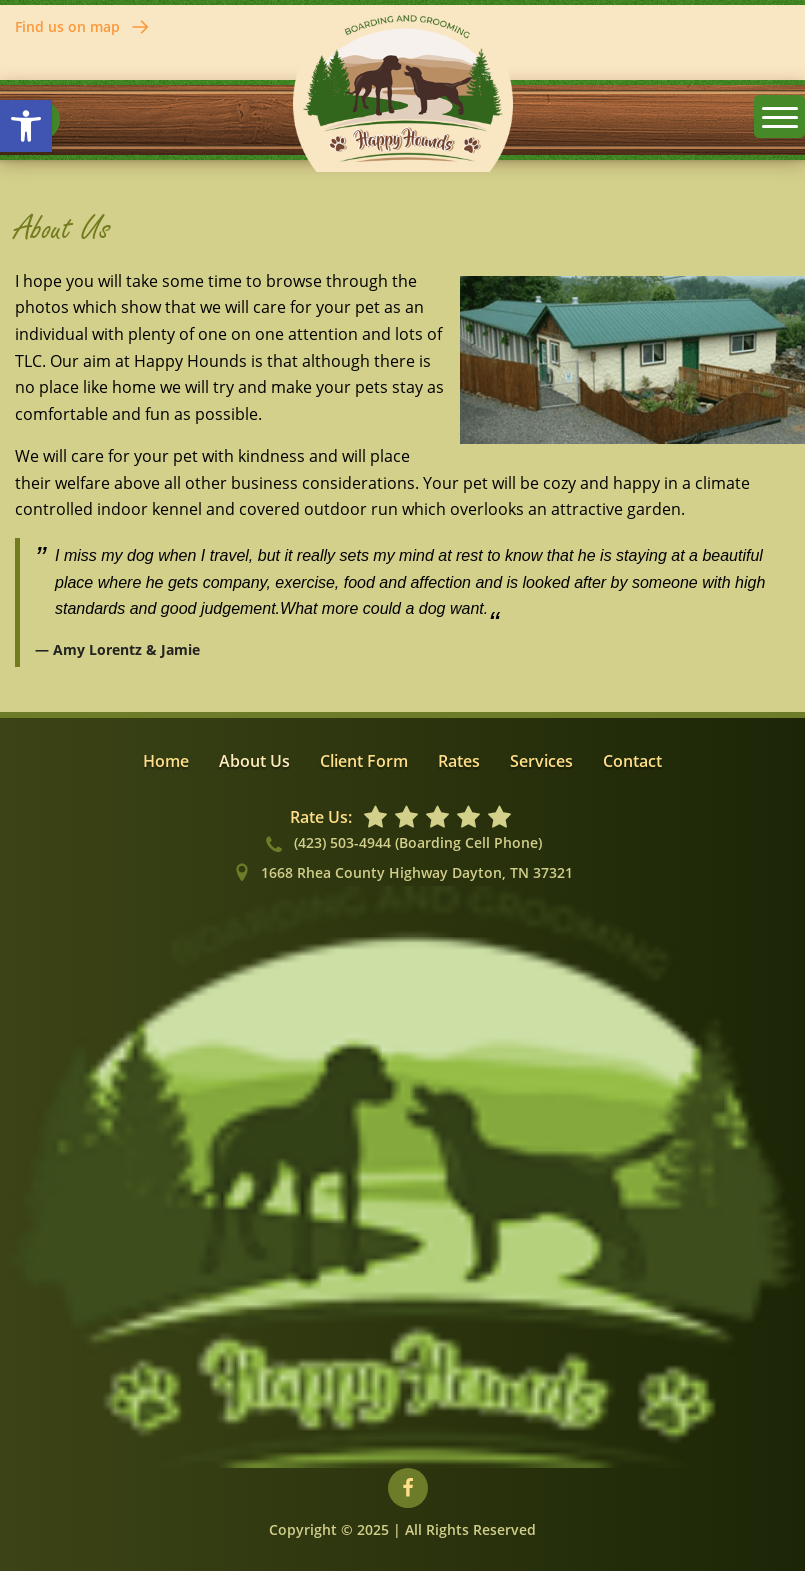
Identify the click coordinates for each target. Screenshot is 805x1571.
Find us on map (83, 26)
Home (166, 761)
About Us (254, 761)
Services (541, 761)
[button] (26, 126)
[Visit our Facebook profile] (408, 1488)
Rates (459, 761)
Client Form (364, 761)
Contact (632, 761)
